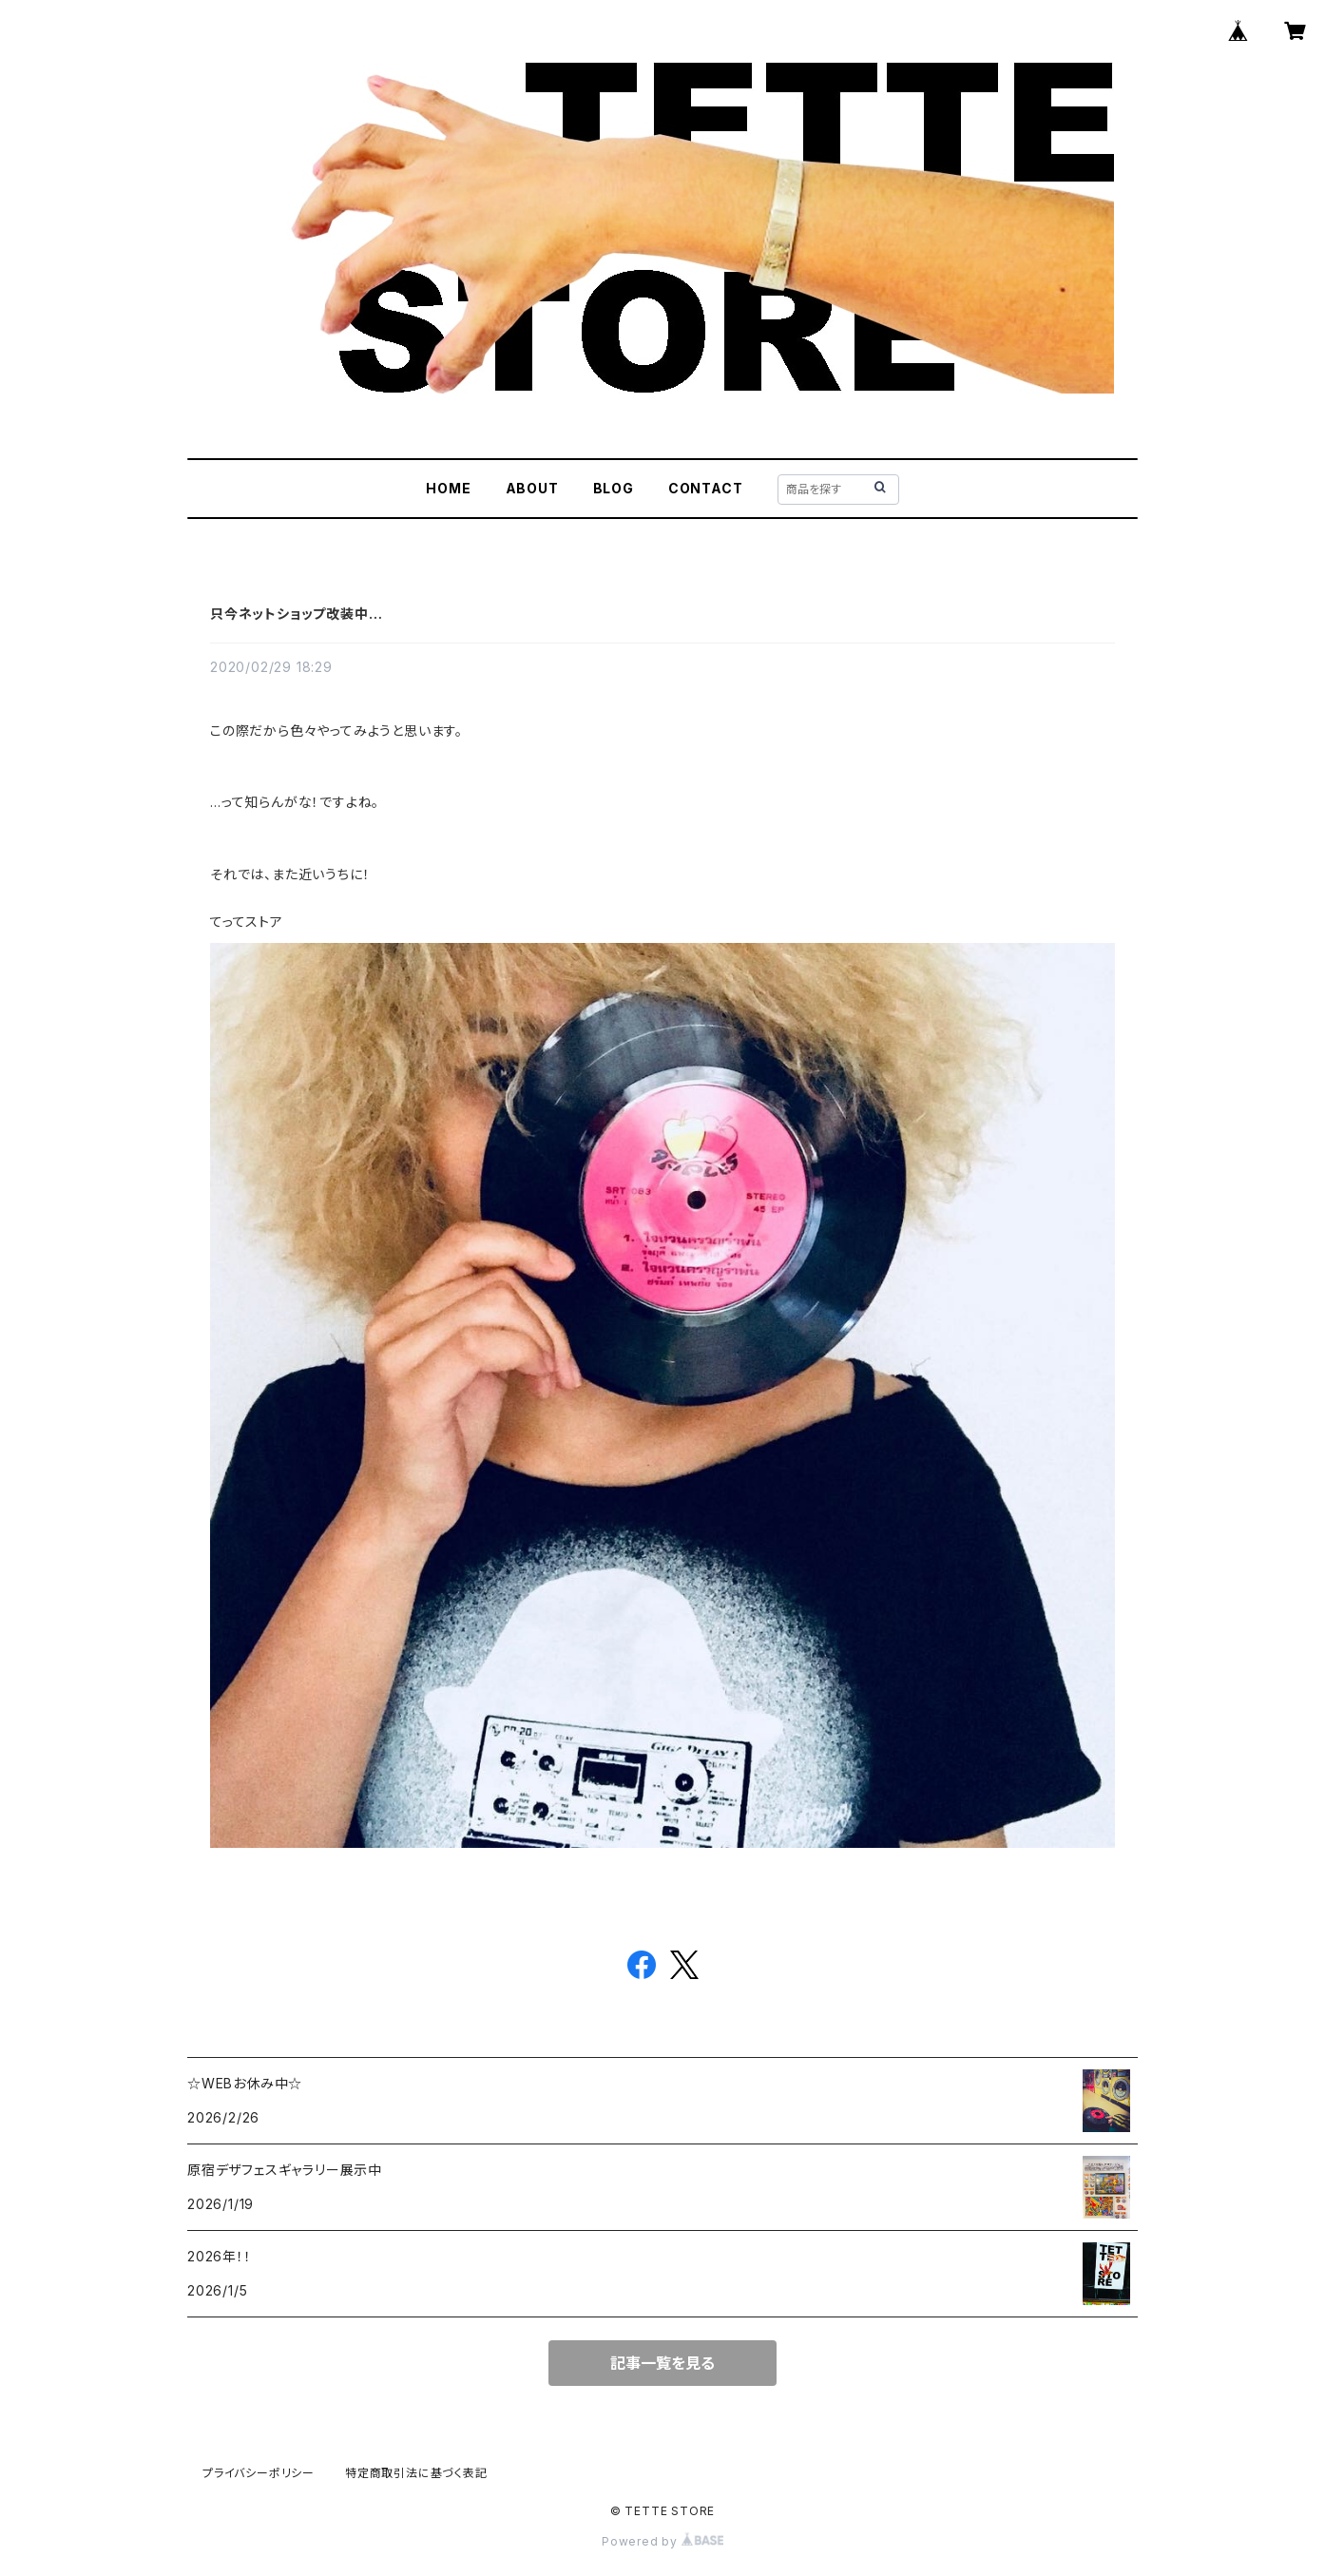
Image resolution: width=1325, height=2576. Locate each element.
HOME (448, 488)
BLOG (613, 488)
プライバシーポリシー (258, 2473)
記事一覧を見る (662, 2363)
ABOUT (532, 488)
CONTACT (705, 488)
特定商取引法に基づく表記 (416, 2473)
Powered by (662, 2541)
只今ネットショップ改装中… (296, 614)
